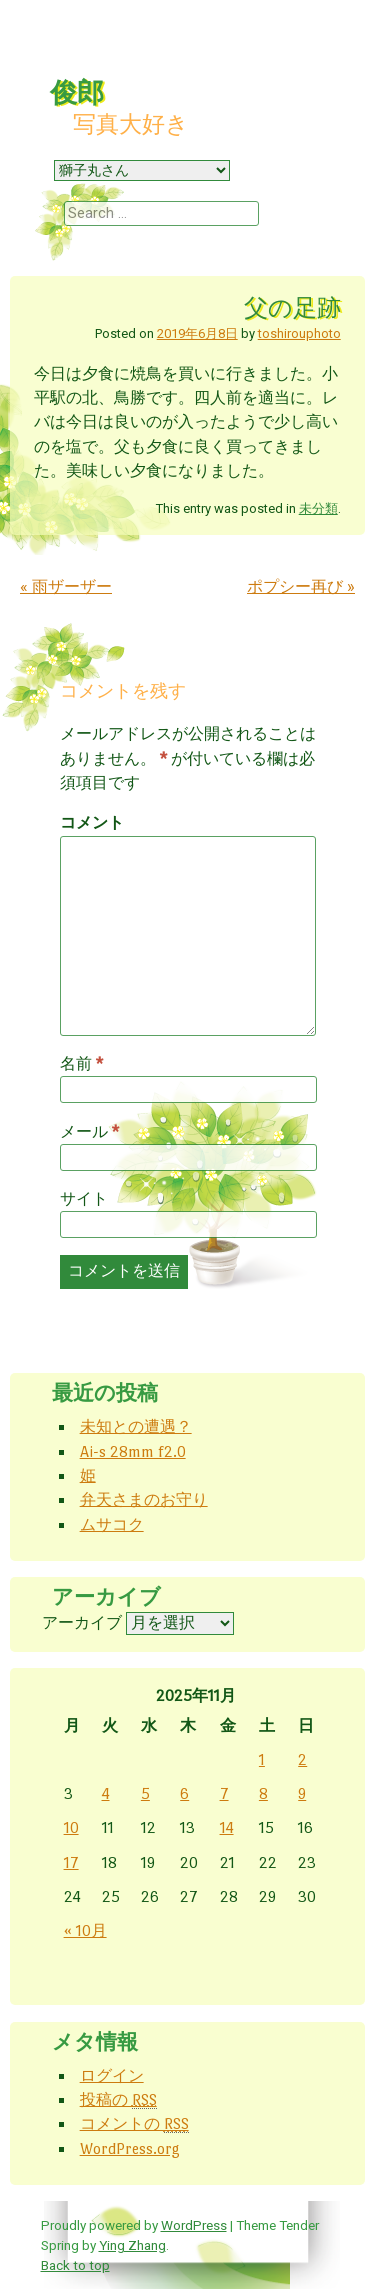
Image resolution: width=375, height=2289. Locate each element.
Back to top (75, 2265)
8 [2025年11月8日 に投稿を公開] (263, 1793)
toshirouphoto (299, 333)
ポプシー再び (301, 586)
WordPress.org (130, 2148)
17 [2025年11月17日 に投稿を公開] (71, 1862)
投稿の (118, 2100)
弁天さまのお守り (144, 1499)
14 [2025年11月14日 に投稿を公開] (227, 1827)
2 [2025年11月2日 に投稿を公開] (302, 1759)
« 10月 (85, 1930)
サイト (84, 1198)
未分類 (318, 508)
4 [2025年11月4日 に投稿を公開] (106, 1793)
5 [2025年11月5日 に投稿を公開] (145, 1793)
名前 (81, 1064)
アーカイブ (82, 1622)
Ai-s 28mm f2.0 (133, 1451)
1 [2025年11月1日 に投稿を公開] (262, 1759)
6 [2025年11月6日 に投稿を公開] (184, 1793)
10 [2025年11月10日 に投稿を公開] (71, 1827)
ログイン (112, 2075)
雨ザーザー (66, 586)
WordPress (194, 2225)
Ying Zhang (132, 2245)
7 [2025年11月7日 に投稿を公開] (224, 1793)
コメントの (134, 2124)
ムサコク (112, 1524)
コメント (92, 822)
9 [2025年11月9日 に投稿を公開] (302, 1793)
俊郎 (77, 93)
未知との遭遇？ (136, 1426)
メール (89, 1132)
